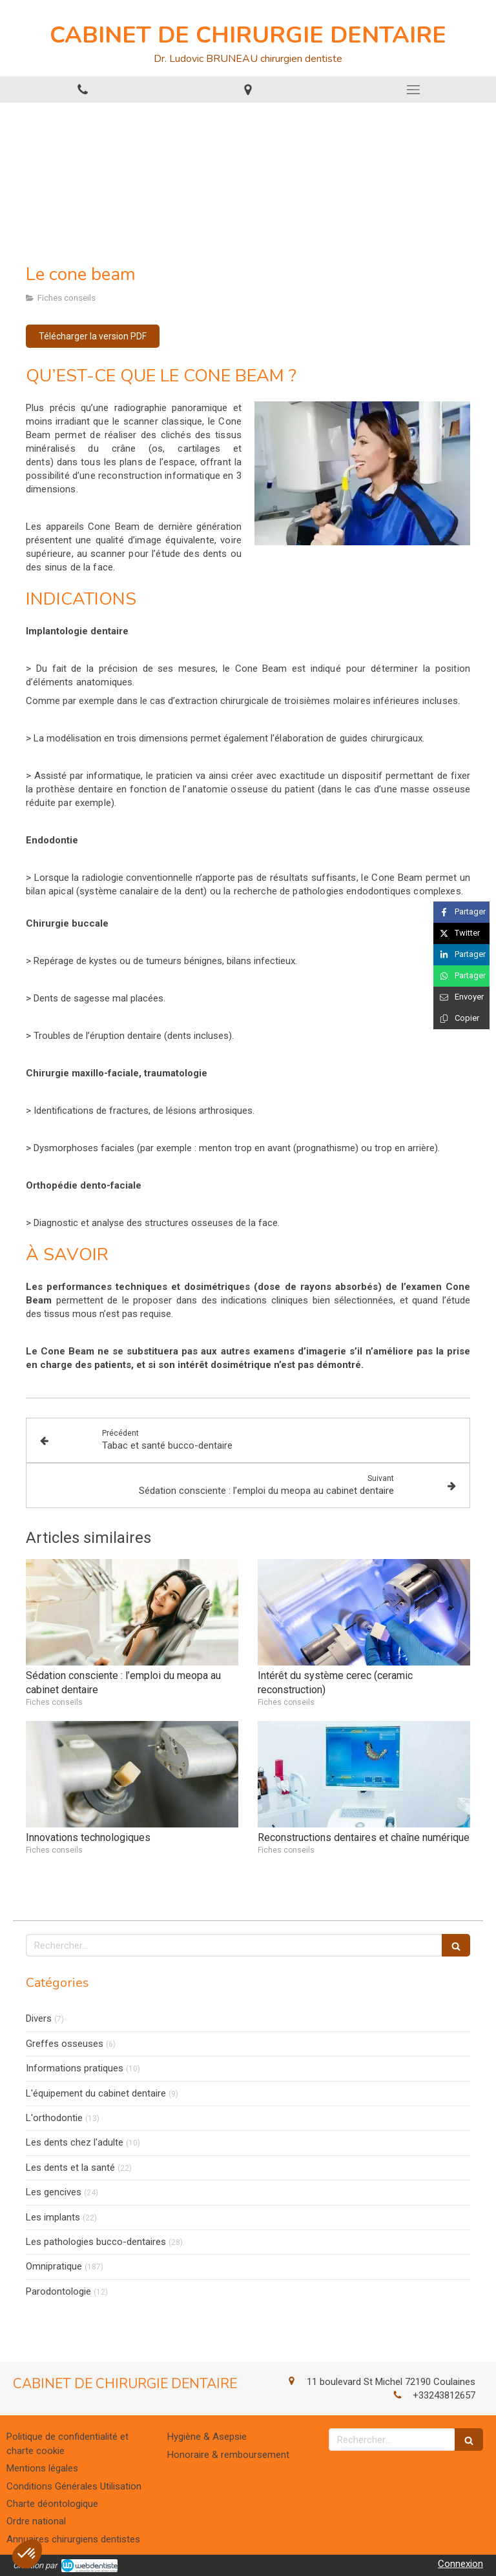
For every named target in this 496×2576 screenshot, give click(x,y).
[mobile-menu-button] (413, 90)
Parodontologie (58, 2291)
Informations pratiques (74, 2068)
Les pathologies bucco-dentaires (96, 2242)
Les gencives (53, 2192)
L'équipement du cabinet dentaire (96, 2093)
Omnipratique (54, 2266)
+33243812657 (444, 2395)
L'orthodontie (54, 2118)
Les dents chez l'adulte (74, 2142)
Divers (39, 2018)
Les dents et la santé (70, 2167)
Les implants (53, 2217)
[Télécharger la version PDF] (93, 336)
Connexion (460, 2564)
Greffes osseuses (64, 2043)
